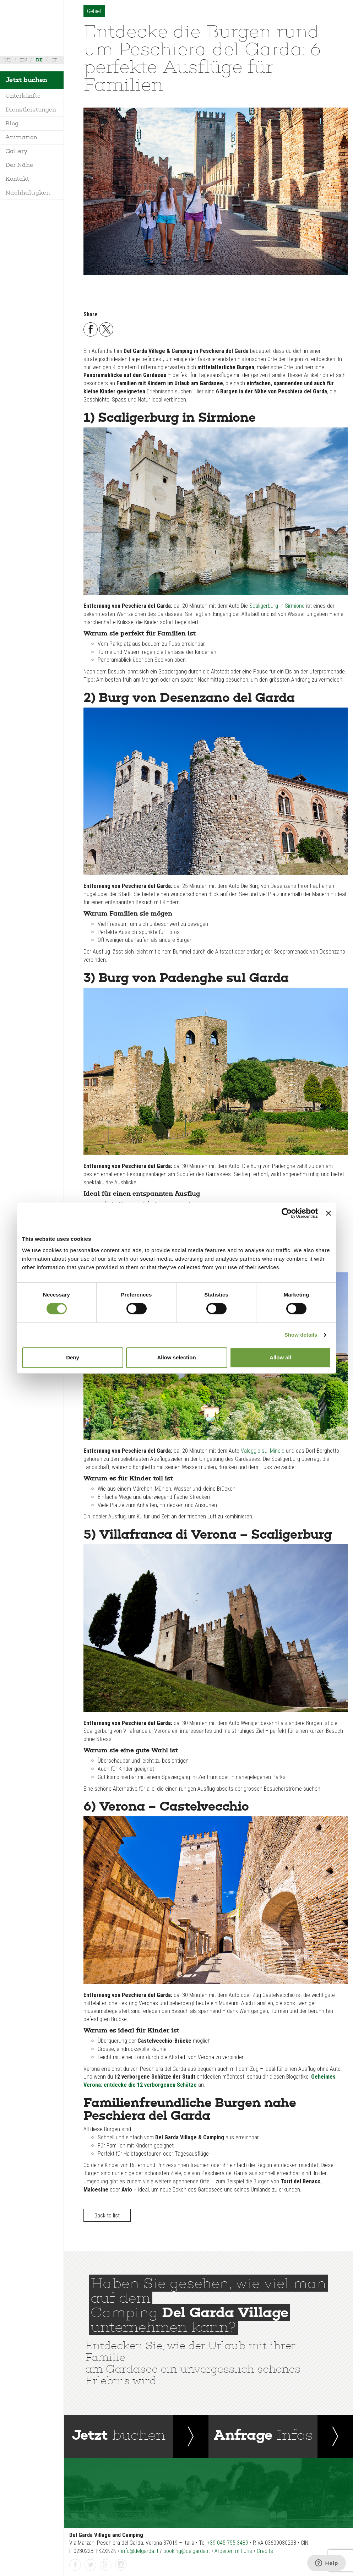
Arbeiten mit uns (233, 2551)
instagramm (121, 2565)
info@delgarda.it (139, 2551)
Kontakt (17, 178)
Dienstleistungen (30, 109)
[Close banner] (328, 1213)
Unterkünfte (22, 95)
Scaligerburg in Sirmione (277, 605)
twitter (90, 2565)
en (23, 59)
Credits (265, 2551)
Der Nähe (19, 165)
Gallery (16, 151)
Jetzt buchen (26, 80)
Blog (12, 123)
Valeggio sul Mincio (262, 1450)
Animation (21, 137)
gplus (106, 2565)
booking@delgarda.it (186, 2551)
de (39, 59)
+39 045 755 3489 (227, 2542)
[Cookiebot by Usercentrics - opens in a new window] (287, 1213)
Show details (300, 1335)
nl (7, 59)
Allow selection (176, 1357)
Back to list (107, 2215)
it (54, 59)
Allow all (280, 1357)
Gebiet (94, 10)
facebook (75, 2565)
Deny (72, 1357)
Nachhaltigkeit (27, 192)
